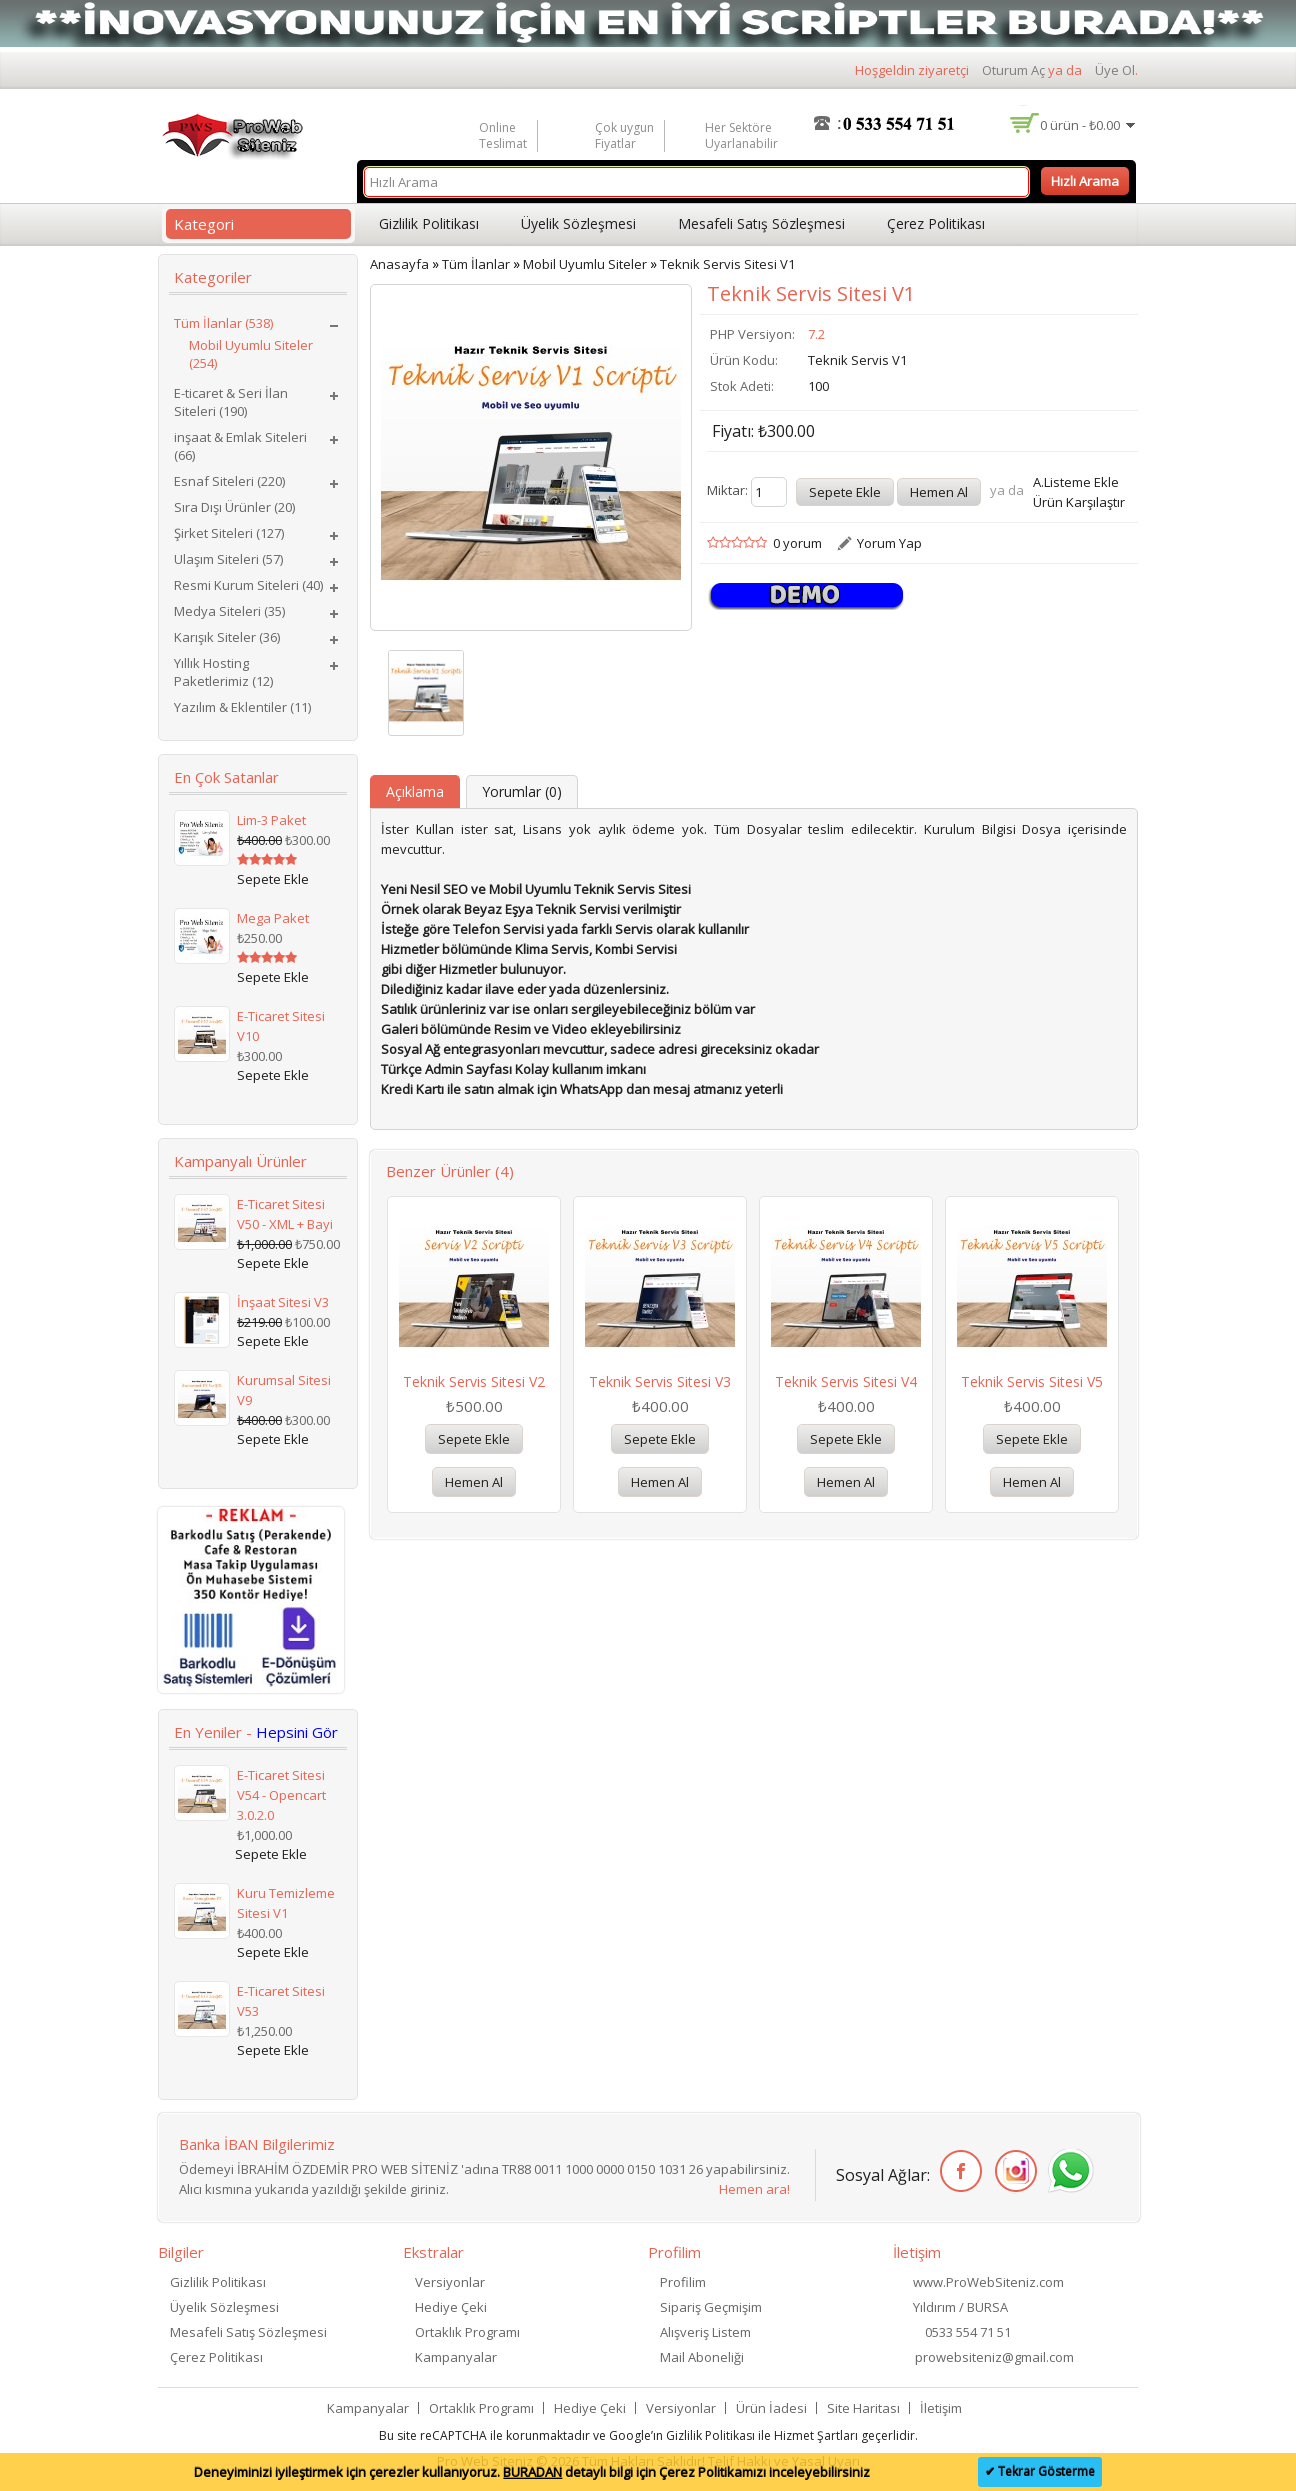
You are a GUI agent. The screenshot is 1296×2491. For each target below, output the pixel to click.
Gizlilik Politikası (429, 223)
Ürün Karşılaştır (1079, 502)
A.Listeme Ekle (1076, 482)
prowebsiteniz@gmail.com (994, 2357)
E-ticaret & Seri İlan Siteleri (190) (231, 402)
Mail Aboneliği (702, 2357)
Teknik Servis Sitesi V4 (846, 1381)
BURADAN (532, 2472)
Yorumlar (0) (522, 791)
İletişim (941, 2408)
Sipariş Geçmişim (711, 2307)
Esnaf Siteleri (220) (229, 481)
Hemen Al (474, 1482)
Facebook (957, 2171)
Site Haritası (863, 2408)
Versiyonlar (450, 2282)
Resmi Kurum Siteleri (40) (248, 585)
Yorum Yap (889, 543)
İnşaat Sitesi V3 (283, 1302)
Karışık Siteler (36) (227, 637)
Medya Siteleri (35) (229, 611)
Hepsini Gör (297, 1732)
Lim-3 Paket (271, 820)
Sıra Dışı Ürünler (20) (234, 507)
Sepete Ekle (474, 1439)
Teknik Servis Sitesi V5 (1032, 1381)
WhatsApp (1067, 2171)
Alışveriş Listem (705, 2332)
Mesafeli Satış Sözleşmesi (761, 223)
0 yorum (797, 543)
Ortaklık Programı (467, 2332)
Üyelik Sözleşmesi (578, 223)
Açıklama (415, 791)
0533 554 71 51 (968, 2332)
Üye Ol (1115, 70)
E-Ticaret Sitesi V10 (281, 1026)
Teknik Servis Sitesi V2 (474, 1381)
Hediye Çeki (451, 2307)
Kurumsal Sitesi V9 (284, 1390)
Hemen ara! (754, 2189)
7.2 (816, 334)
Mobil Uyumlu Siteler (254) (251, 354)
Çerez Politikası (936, 223)
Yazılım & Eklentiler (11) (242, 707)
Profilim (683, 2282)
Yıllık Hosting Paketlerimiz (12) (223, 672)
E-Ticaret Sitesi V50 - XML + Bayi (285, 1214)
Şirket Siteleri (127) (229, 533)
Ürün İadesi (771, 2408)
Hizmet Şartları (816, 2435)
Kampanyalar (456, 2357)
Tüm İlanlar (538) (223, 323)
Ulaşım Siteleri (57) (228, 559)
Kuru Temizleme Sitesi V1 (286, 1903)
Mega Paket (273, 918)
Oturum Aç (1013, 70)
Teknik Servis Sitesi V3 (660, 1381)
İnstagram (1012, 2171)
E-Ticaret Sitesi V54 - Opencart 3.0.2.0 (281, 1795)
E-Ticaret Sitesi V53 (281, 2001)
